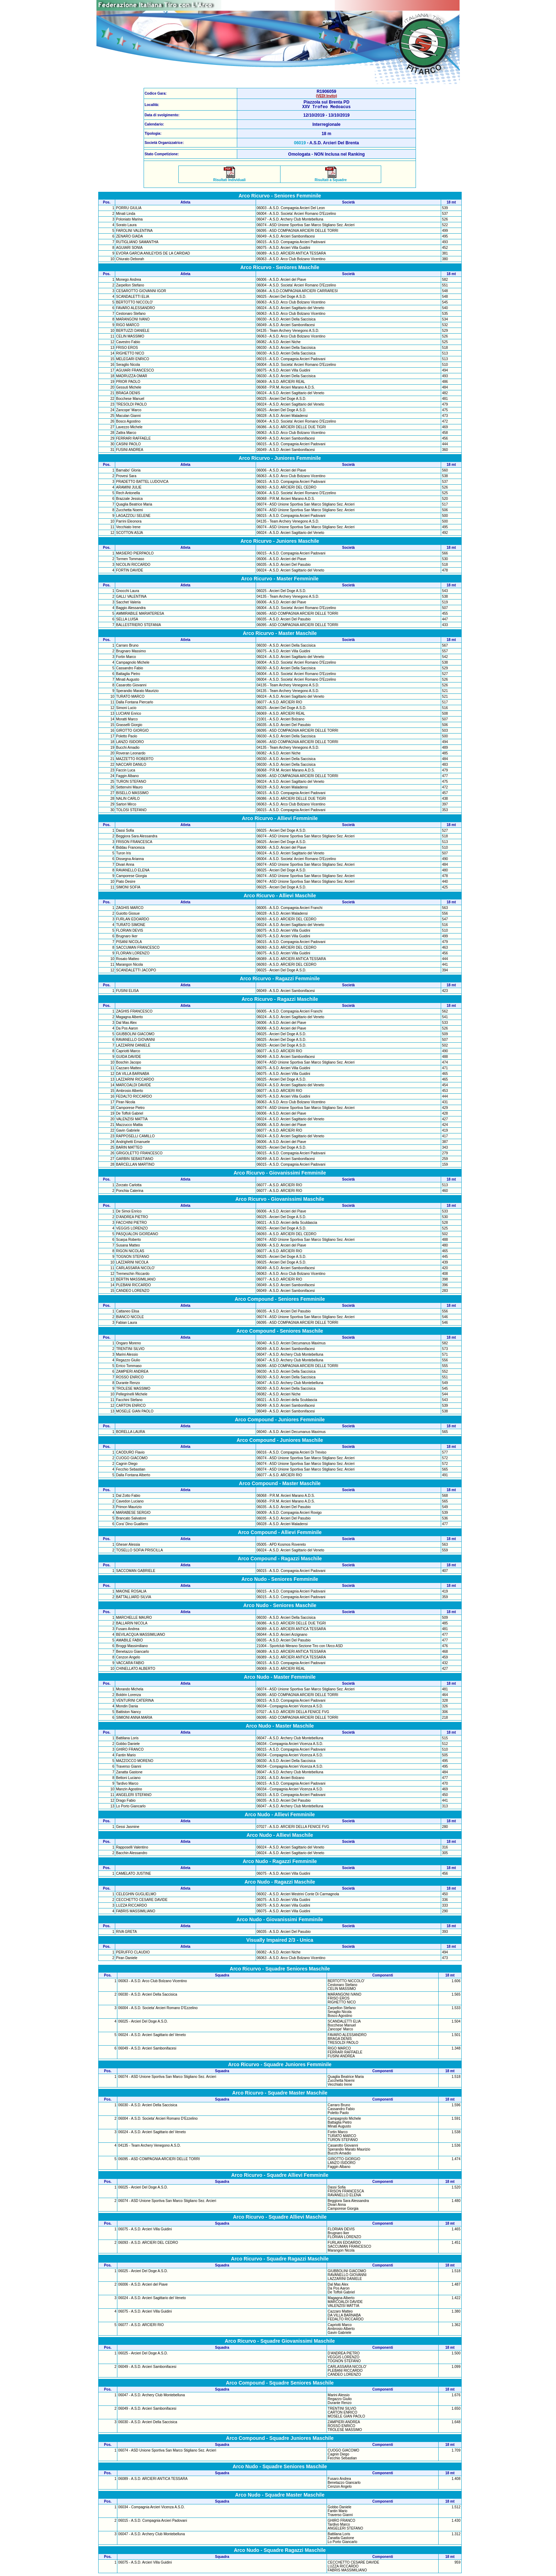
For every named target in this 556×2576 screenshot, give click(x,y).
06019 (300, 143)
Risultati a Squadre (331, 179)
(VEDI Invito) (326, 96)
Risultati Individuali (229, 179)
